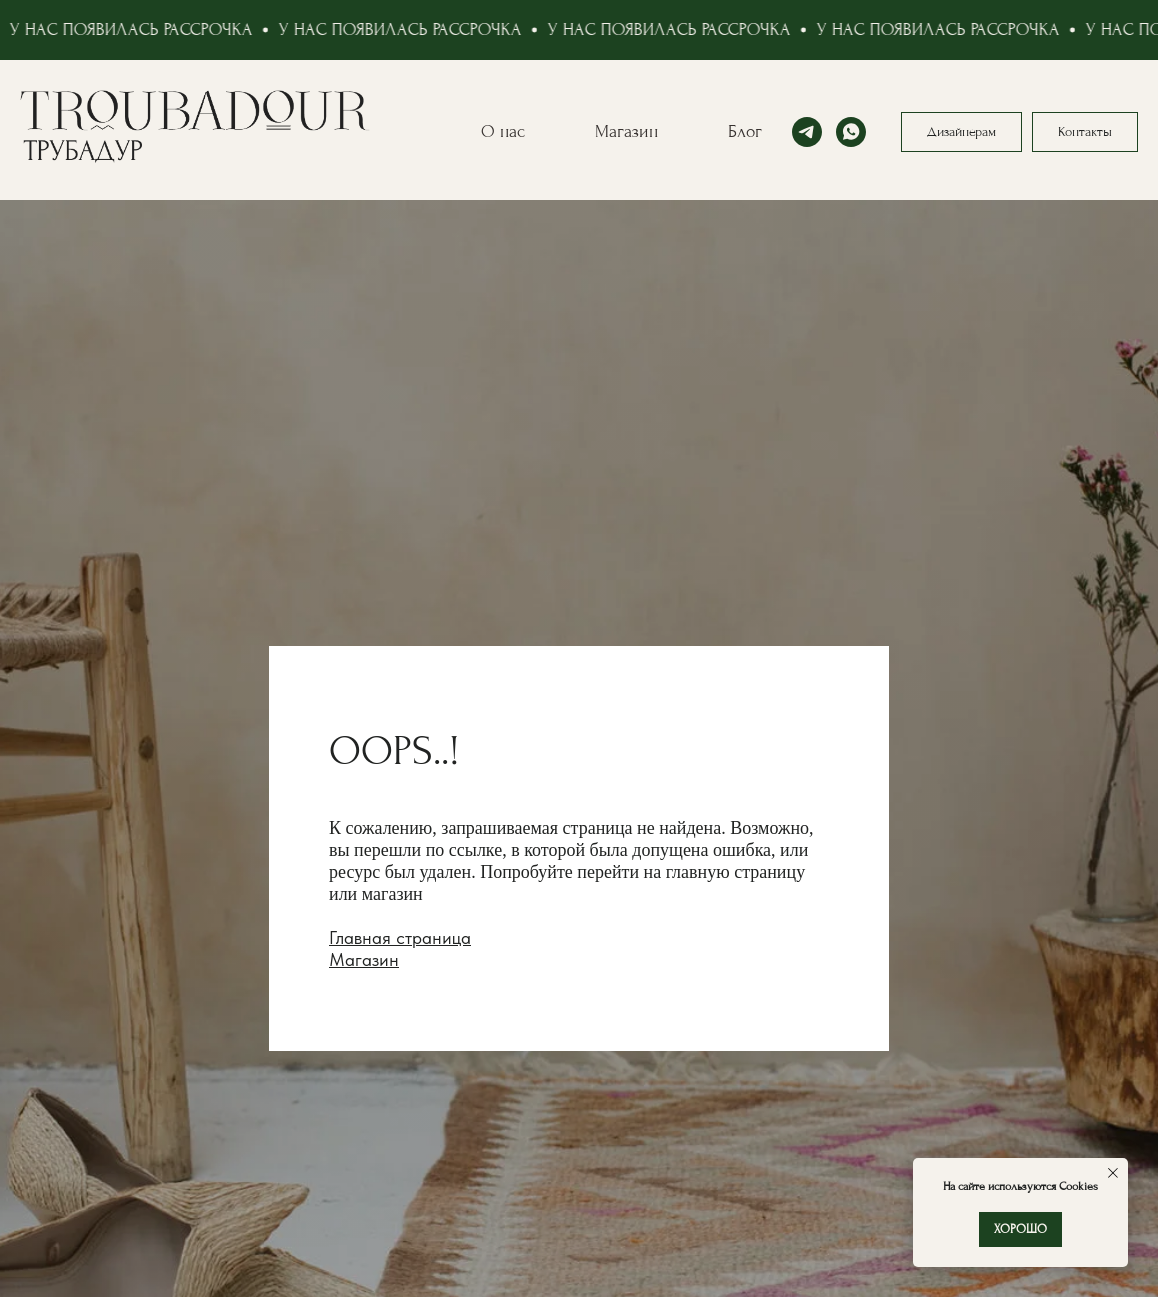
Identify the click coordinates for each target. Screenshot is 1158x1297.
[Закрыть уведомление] (1113, 1173)
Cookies (1077, 1186)
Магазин (626, 131)
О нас (503, 131)
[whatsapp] (851, 132)
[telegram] (807, 132)
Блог (745, 131)
